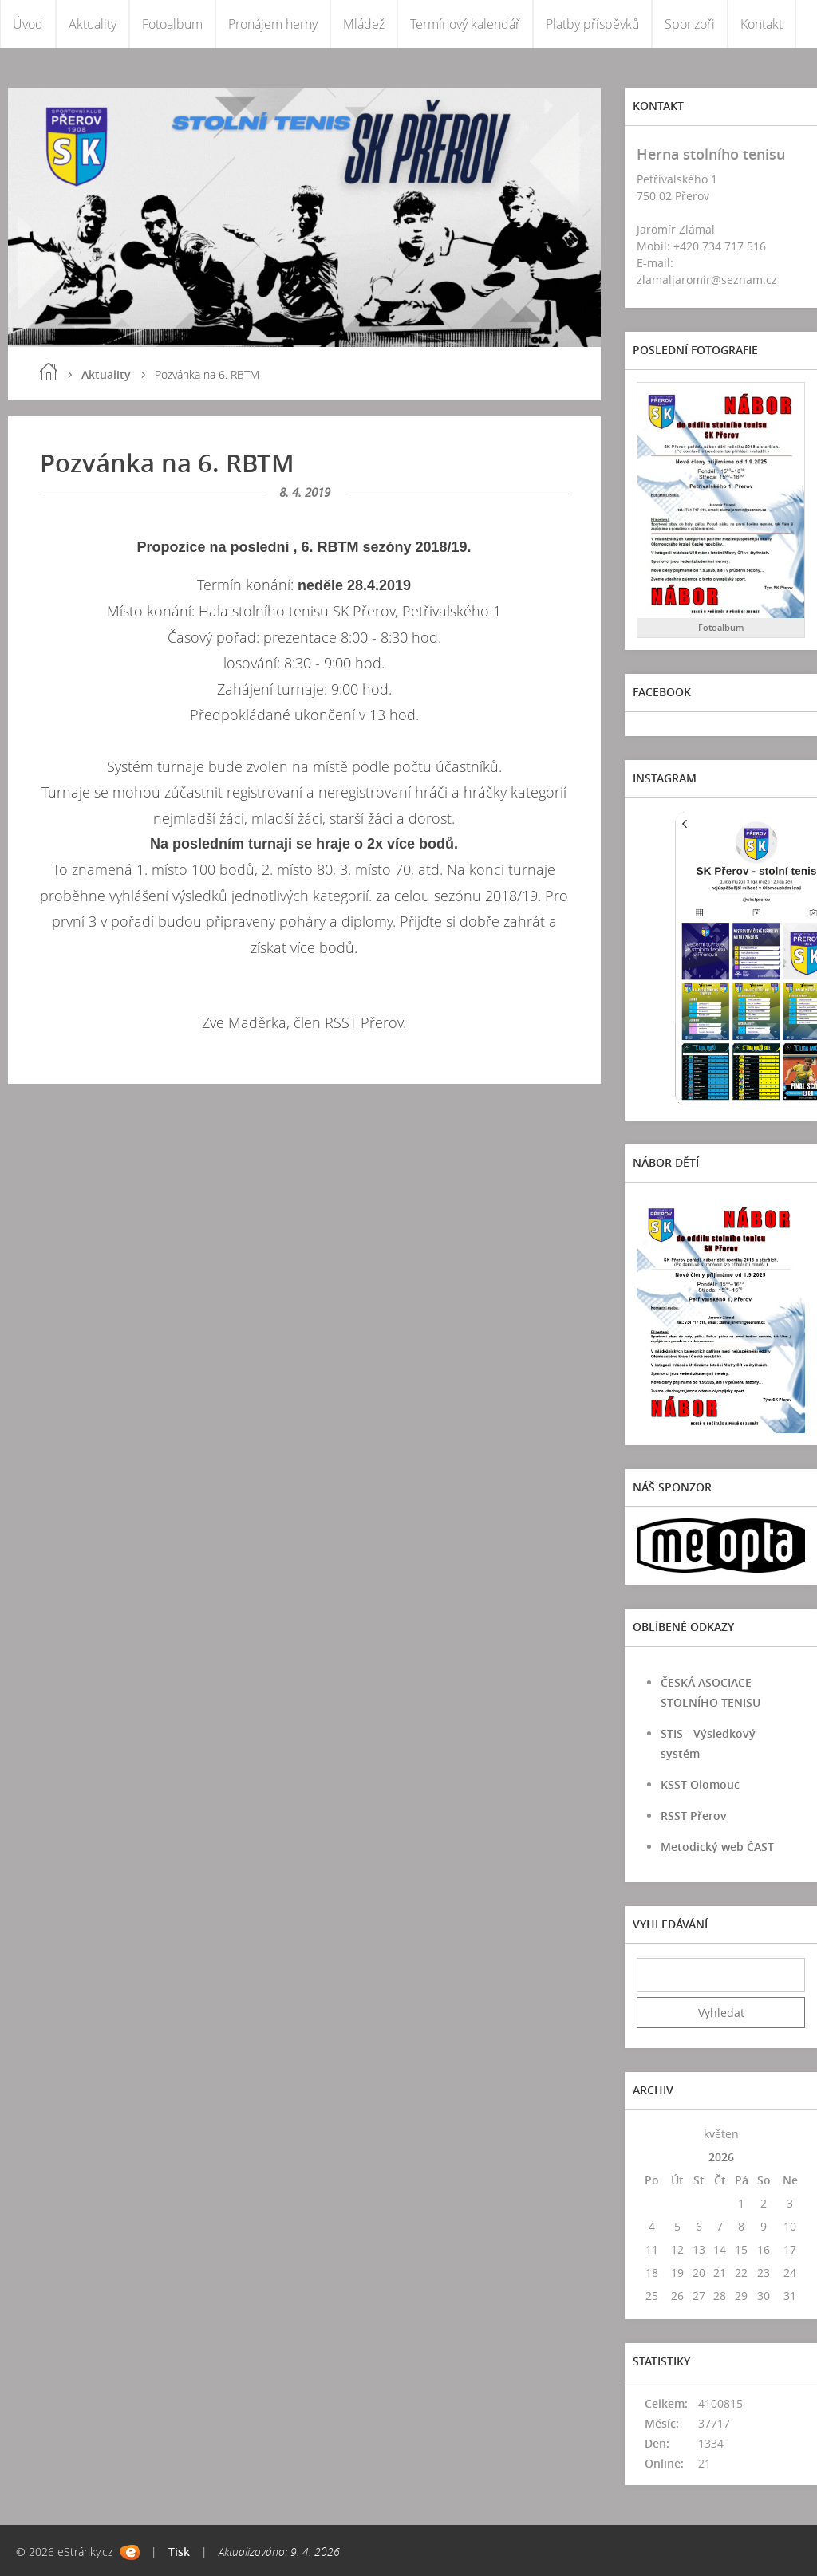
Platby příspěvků (592, 24)
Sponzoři (690, 24)
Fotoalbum (172, 24)
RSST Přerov (694, 1815)
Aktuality (92, 24)
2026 (721, 2156)
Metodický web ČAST (717, 1846)
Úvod (28, 24)
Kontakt (761, 24)
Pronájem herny (273, 24)
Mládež (364, 24)
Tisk (179, 2551)
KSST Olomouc (700, 1784)
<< (651, 2133)
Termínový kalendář (465, 24)
